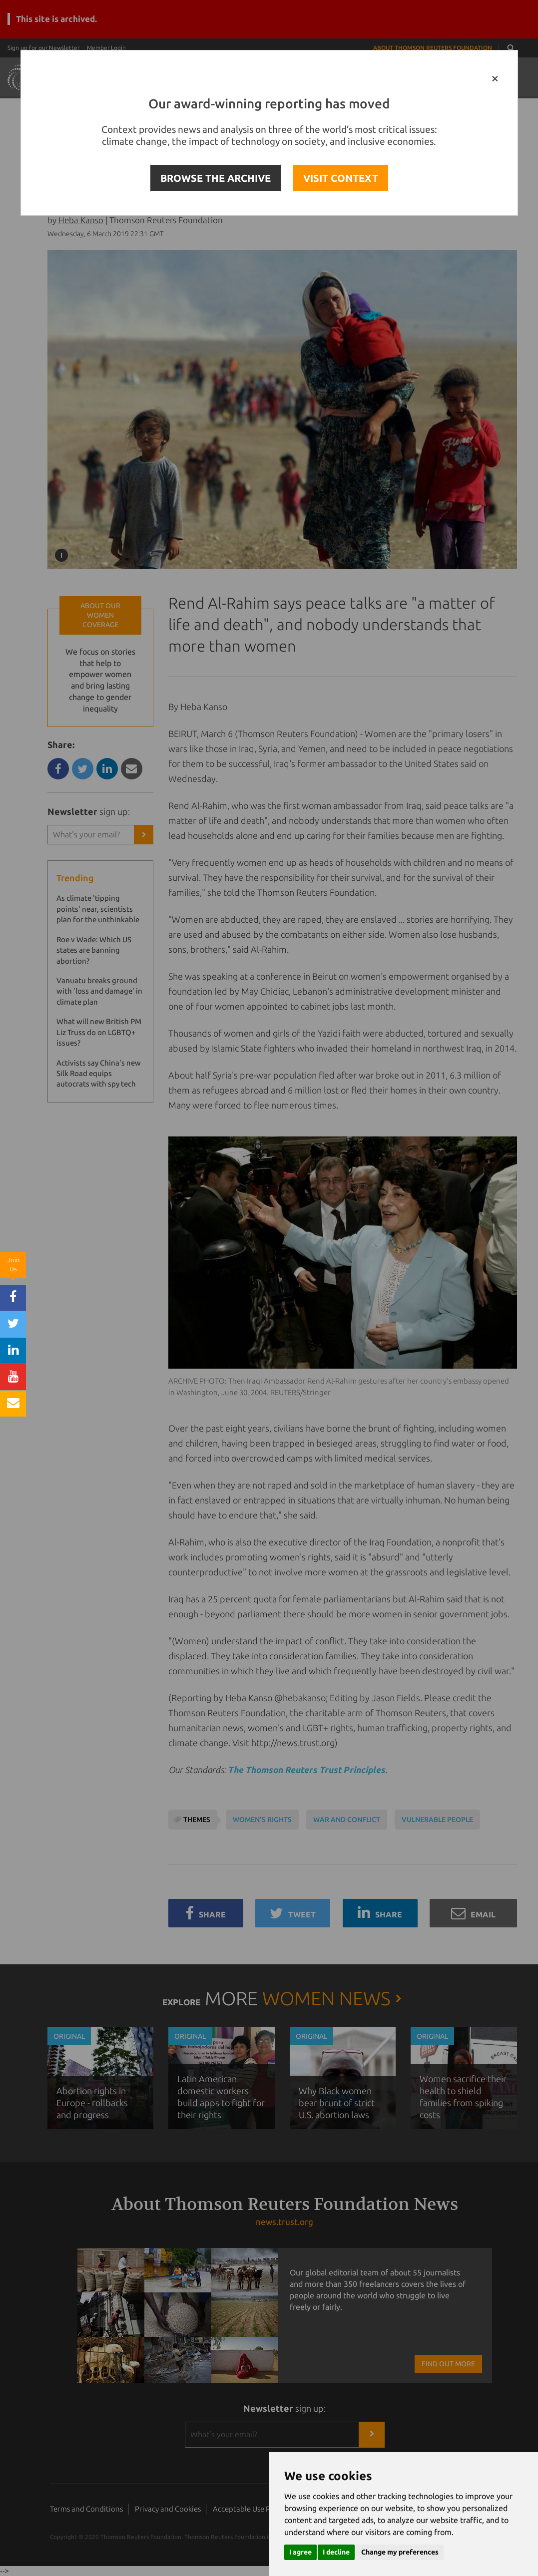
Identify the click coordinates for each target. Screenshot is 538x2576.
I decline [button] (336, 2552)
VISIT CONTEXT (340, 178)
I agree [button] (300, 2552)
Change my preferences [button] (400, 2552)
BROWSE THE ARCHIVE (215, 178)
